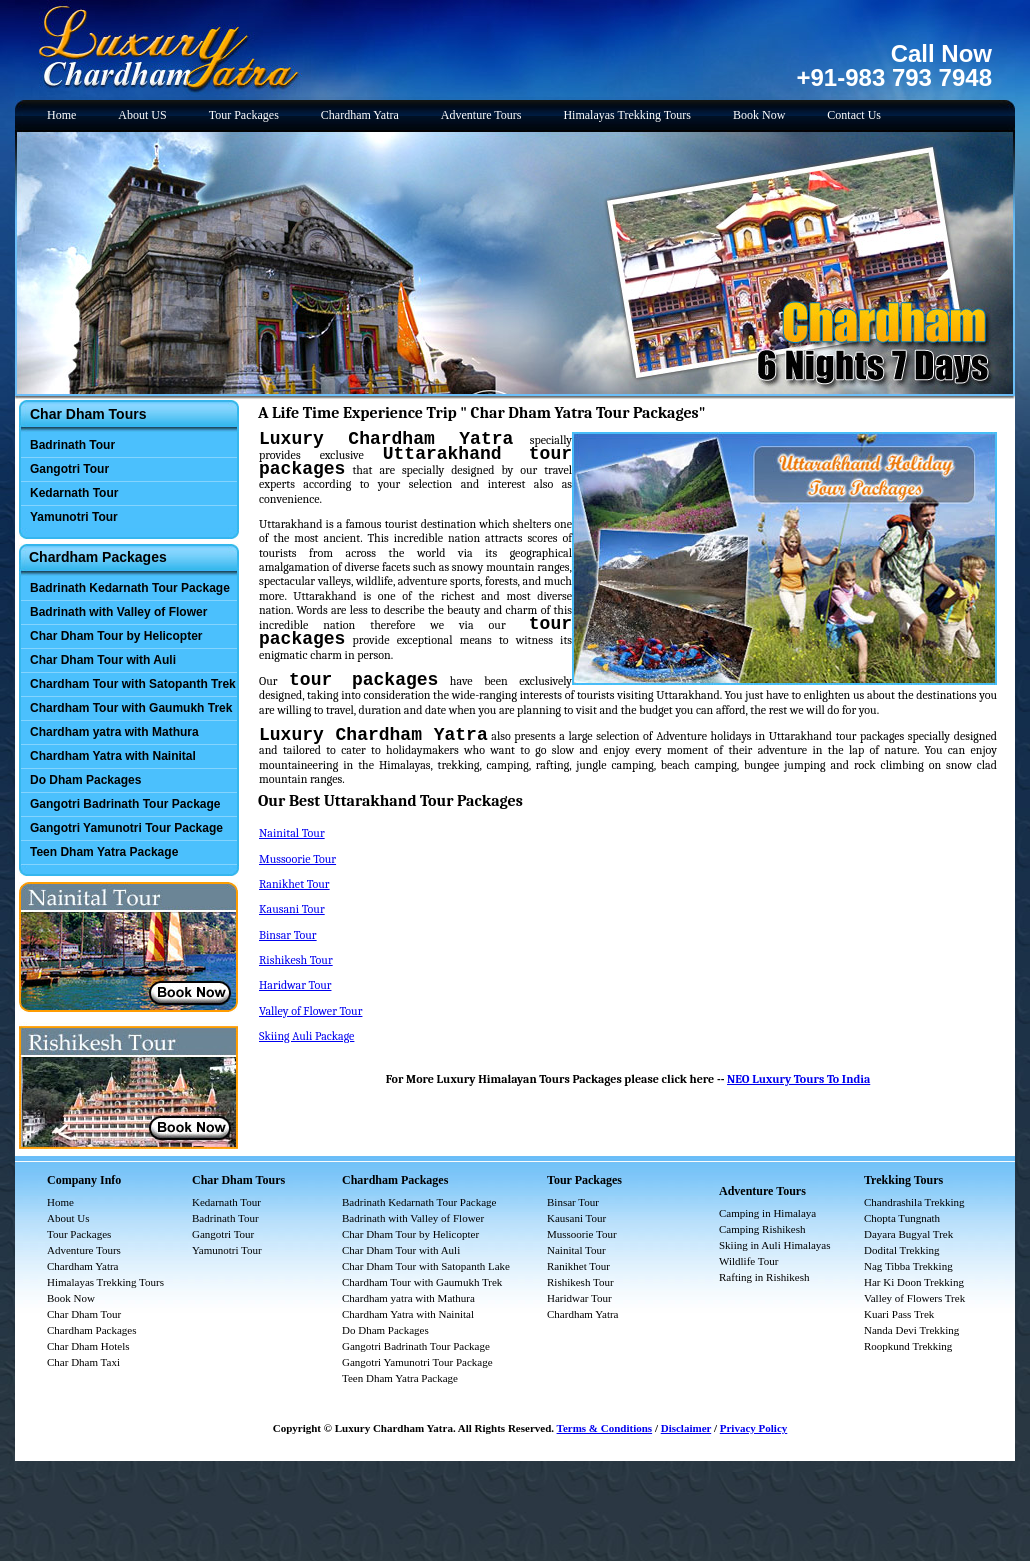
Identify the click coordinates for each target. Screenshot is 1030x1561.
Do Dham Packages (85, 780)
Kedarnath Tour (74, 493)
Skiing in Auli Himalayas (775, 1245)
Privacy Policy (754, 1428)
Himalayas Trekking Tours (627, 115)
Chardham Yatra (360, 115)
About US (142, 115)
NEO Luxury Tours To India (798, 1079)
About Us (68, 1218)
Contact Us (854, 115)
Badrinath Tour (72, 445)
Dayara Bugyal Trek (908, 1234)
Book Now (759, 115)
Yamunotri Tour (74, 517)
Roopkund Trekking (908, 1346)
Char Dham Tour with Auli (103, 660)
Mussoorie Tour (297, 859)
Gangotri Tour (69, 469)
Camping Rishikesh (762, 1229)
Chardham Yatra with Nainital (113, 756)
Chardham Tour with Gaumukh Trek (131, 708)
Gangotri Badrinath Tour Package (125, 804)
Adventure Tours (481, 115)
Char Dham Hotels (88, 1346)
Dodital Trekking (901, 1250)
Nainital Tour (292, 833)
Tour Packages (244, 115)
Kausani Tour (292, 909)
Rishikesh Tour (296, 960)
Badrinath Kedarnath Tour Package (130, 588)
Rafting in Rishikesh (764, 1277)
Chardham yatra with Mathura (114, 732)
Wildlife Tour (748, 1261)
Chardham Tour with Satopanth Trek (133, 684)
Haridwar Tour (295, 985)
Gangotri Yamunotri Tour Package (126, 828)
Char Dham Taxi (83, 1362)
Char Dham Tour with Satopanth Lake (426, 1266)
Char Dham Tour (84, 1314)
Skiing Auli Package (306, 1036)
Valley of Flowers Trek (914, 1298)
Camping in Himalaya (767, 1213)
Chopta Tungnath (902, 1218)
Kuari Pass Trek (899, 1314)
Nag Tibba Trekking (908, 1266)
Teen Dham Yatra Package (104, 852)
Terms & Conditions (605, 1428)
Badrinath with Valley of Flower (118, 612)
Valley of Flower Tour (310, 1011)
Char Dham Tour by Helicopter (116, 636)
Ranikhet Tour (294, 884)
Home (61, 115)
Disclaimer (686, 1428)
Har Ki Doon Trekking (914, 1282)
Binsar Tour (288, 935)
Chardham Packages (92, 1330)
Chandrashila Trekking (914, 1202)
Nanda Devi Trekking (911, 1330)
